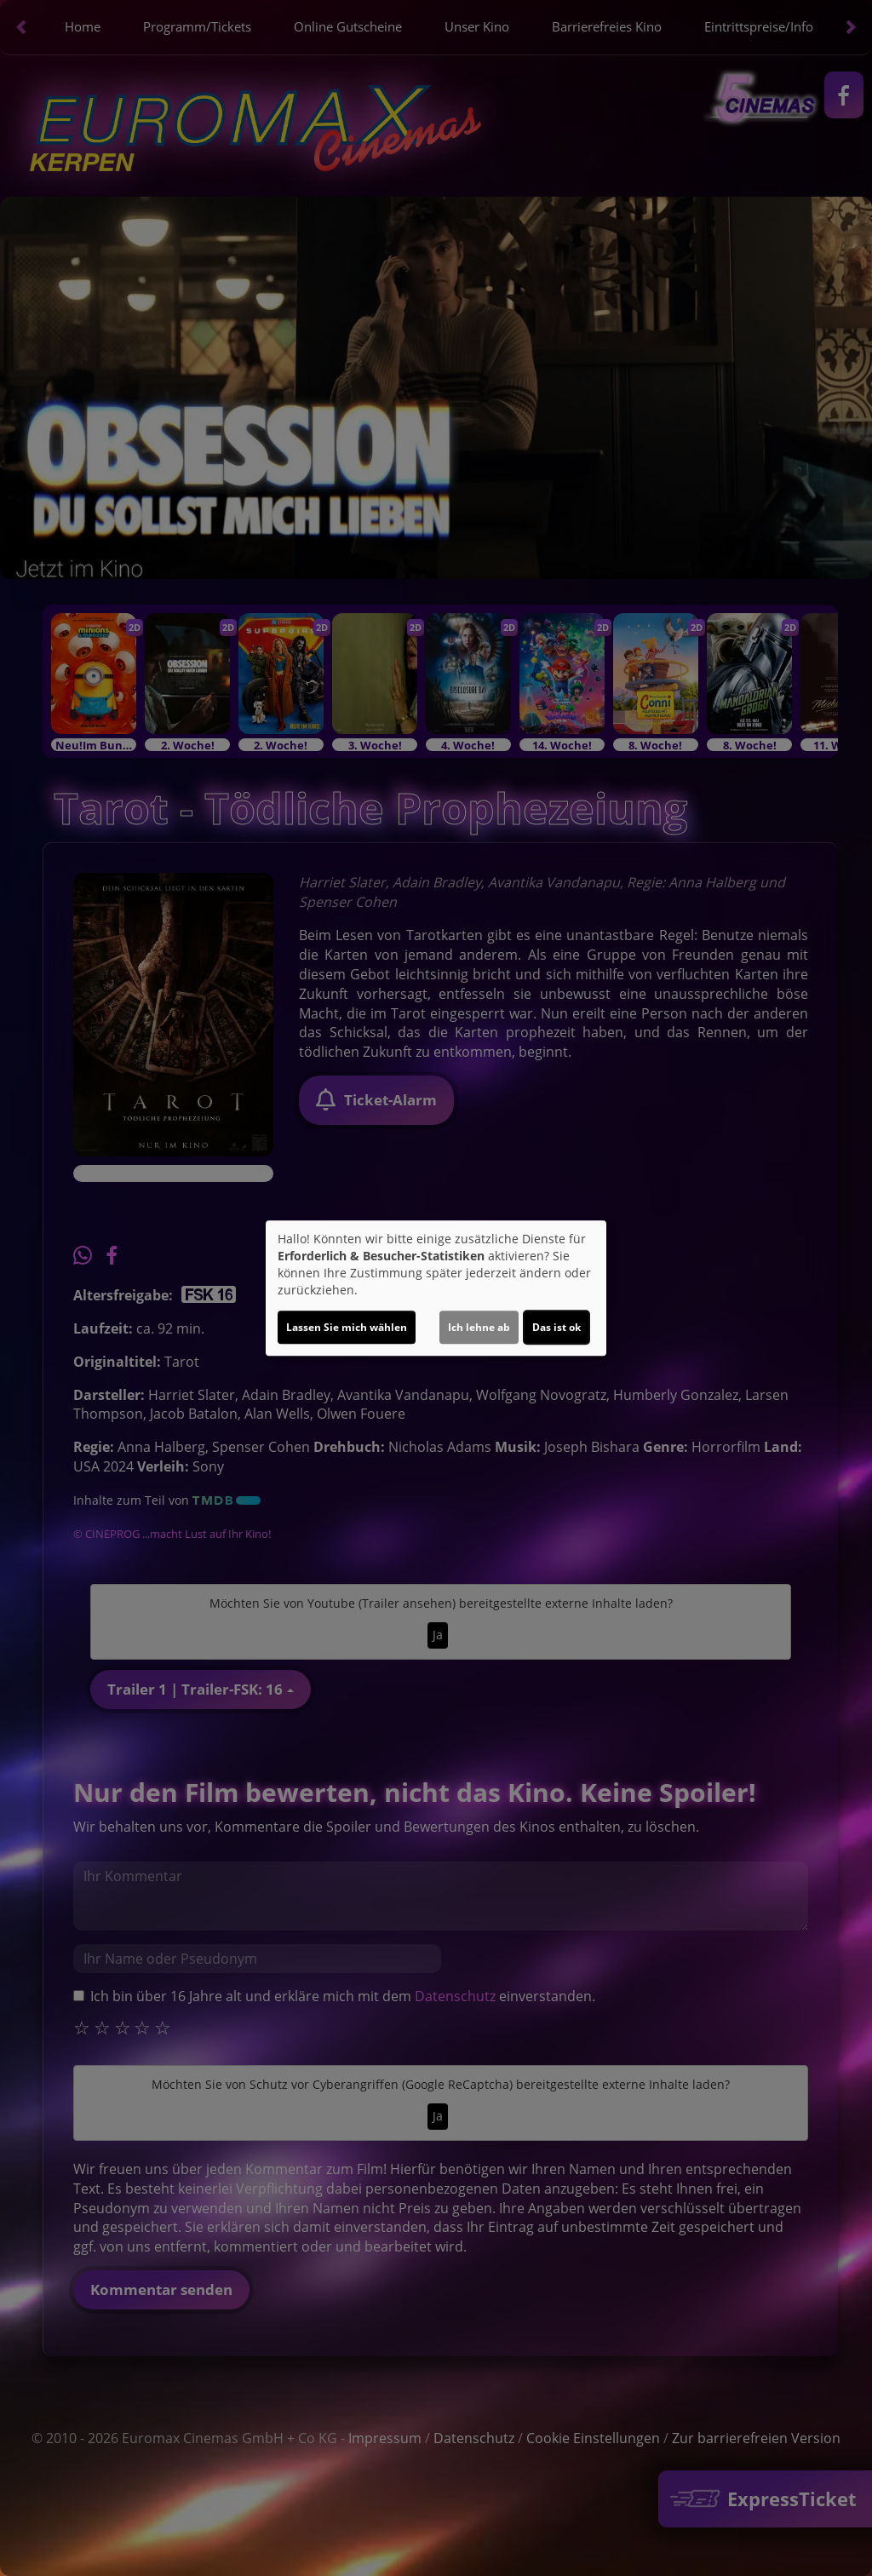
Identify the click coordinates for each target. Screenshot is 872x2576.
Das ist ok (556, 1327)
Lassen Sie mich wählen (346, 1327)
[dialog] (436, 1288)
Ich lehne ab (479, 1327)
